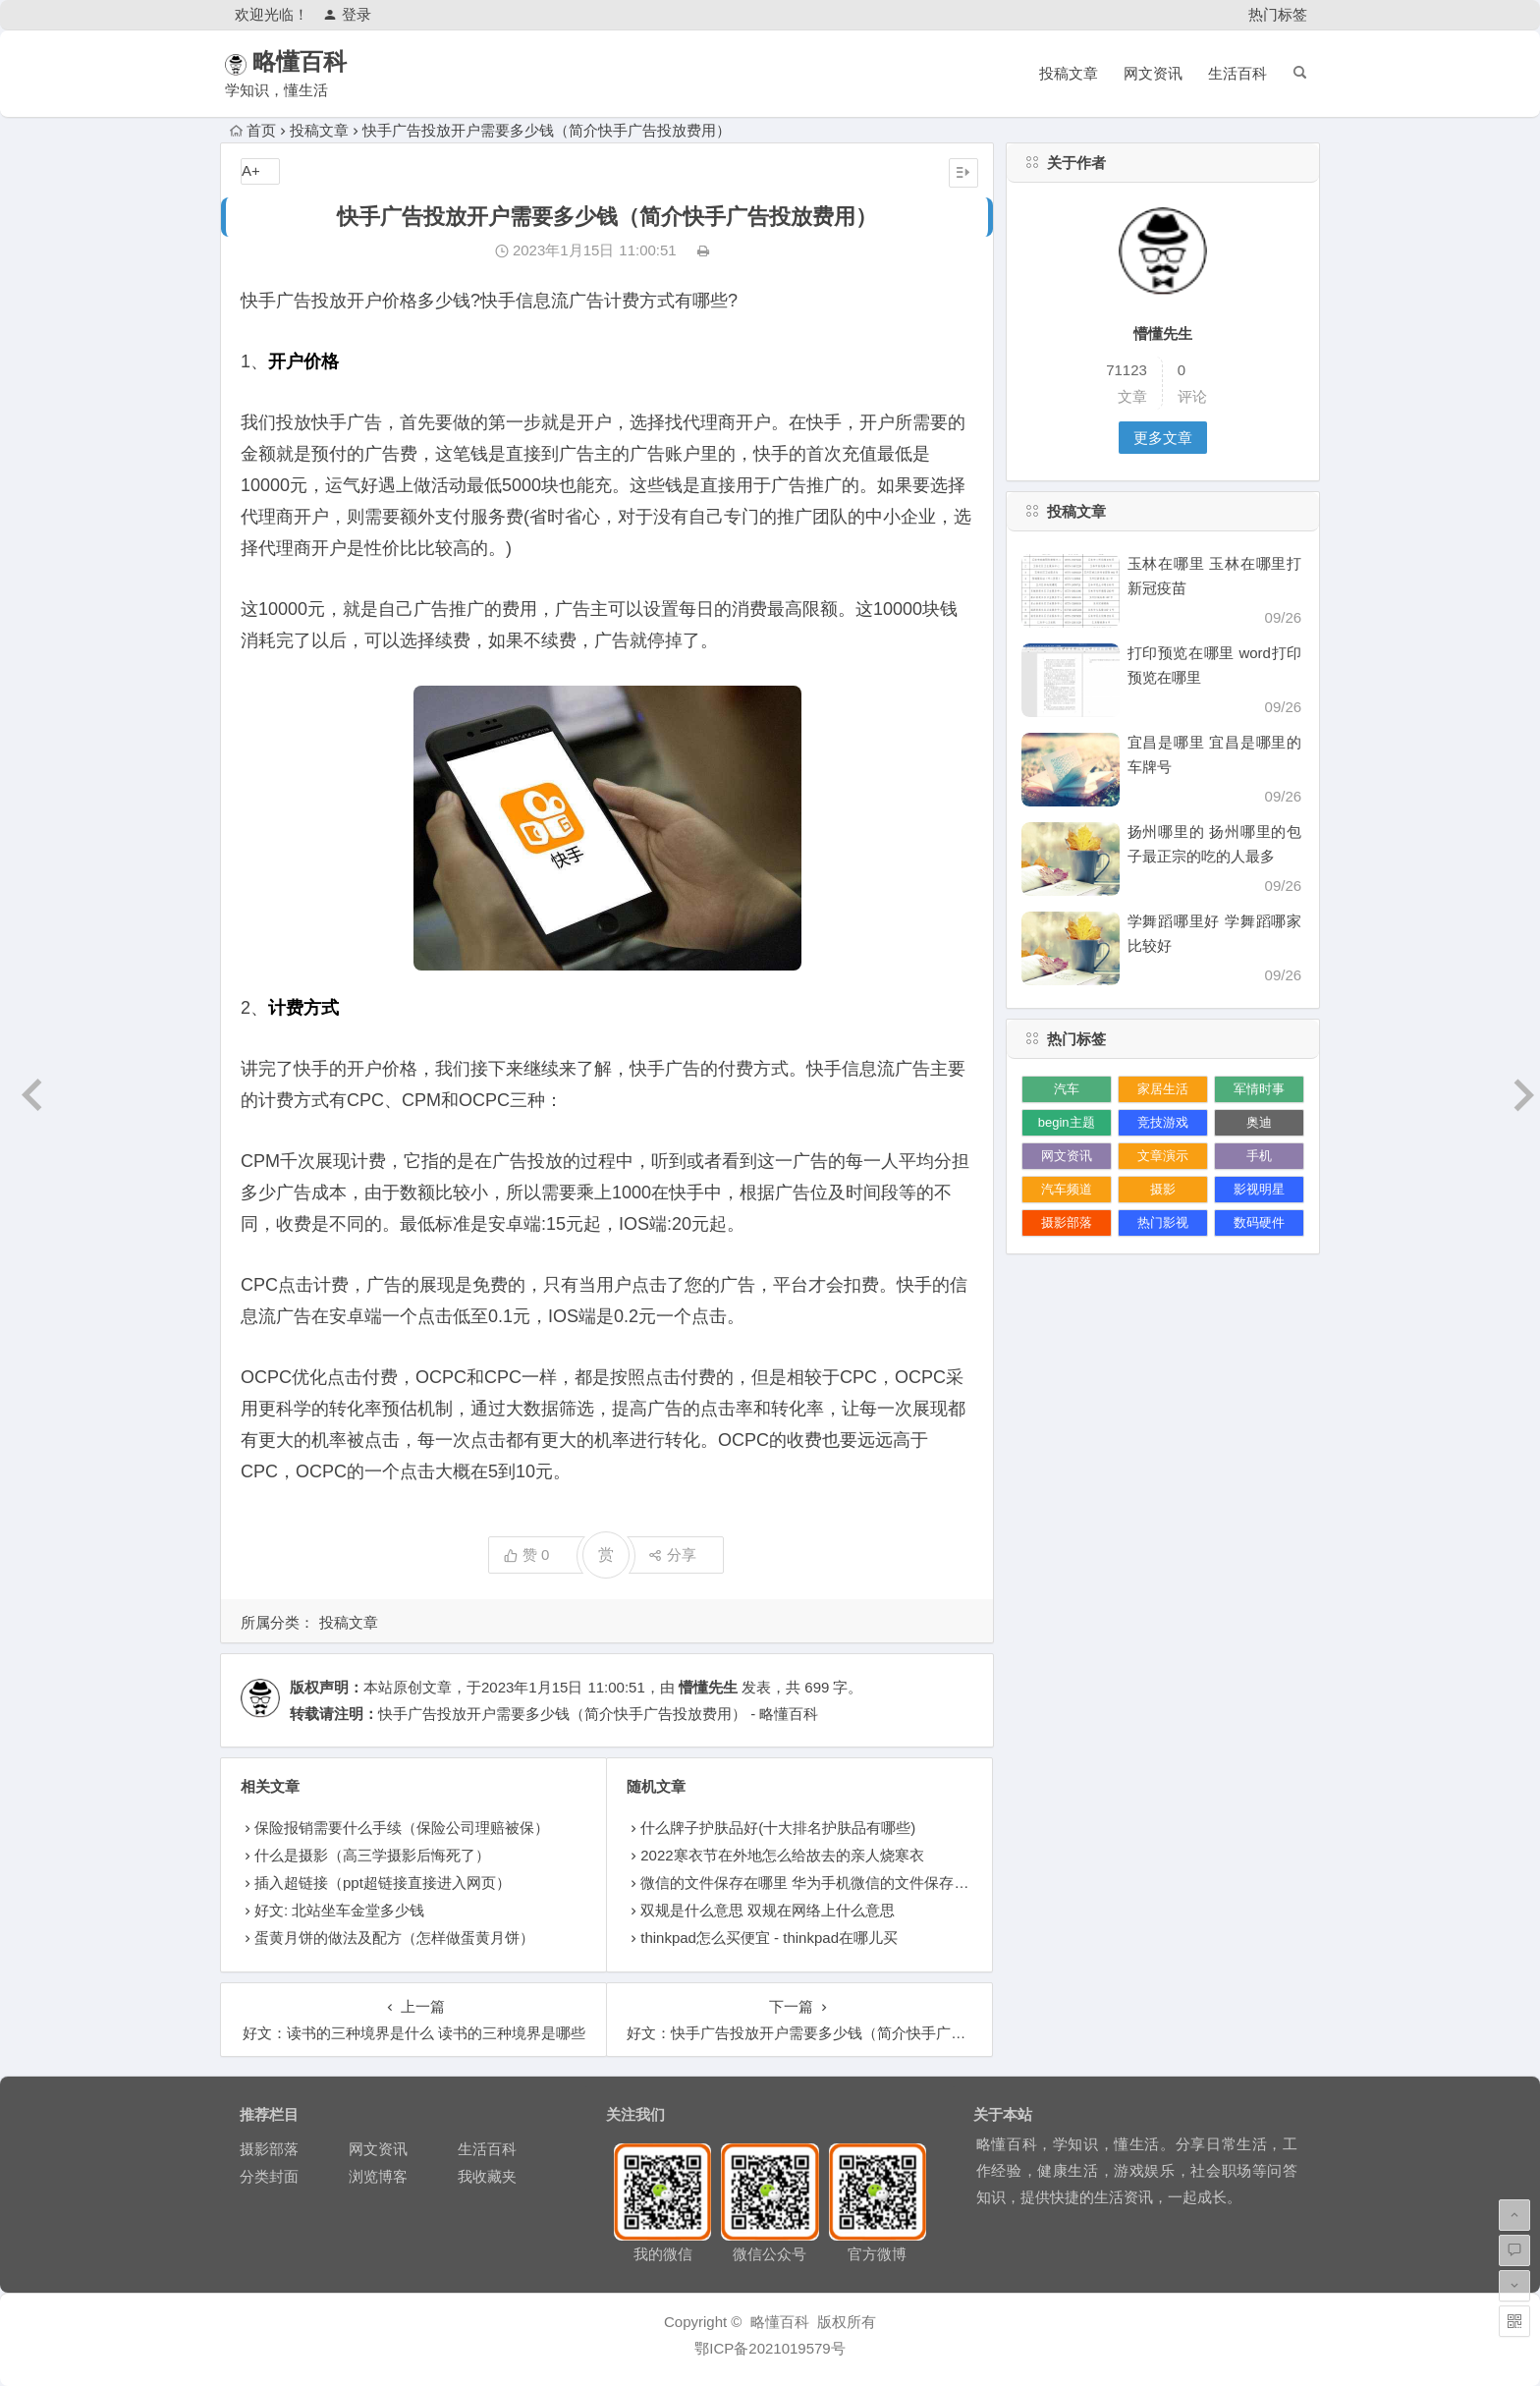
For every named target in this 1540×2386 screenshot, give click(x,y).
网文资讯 (1153, 73)
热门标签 (1277, 14)
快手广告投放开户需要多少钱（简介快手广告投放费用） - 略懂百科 (598, 1713)
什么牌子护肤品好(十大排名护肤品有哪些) (777, 1827)
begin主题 (1066, 1122)
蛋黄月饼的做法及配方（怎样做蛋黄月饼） (394, 1937)
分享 (672, 1554)
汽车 (1066, 1089)
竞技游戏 (1162, 1122)
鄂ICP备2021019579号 (769, 2348)
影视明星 (1259, 1189)
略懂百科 (326, 61)
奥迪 (1259, 1122)
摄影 (1163, 1189)
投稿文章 (1068, 73)
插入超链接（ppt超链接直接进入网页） (382, 1882)
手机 (1259, 1155)
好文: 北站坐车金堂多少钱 (339, 1910)
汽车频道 (1066, 1189)
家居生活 (1162, 1089)
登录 (347, 14)
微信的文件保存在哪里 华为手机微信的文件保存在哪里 (819, 1882)
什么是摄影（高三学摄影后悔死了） (372, 1855)
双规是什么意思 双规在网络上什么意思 (767, 1910)
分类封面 (269, 2176)
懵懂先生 (708, 1687)
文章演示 (1162, 1155)
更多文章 (1162, 437)
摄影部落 (1066, 1222)
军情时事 (1259, 1089)
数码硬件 (1259, 1222)
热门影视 (1162, 1222)
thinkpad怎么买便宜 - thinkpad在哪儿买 (769, 1937)
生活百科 (1237, 73)
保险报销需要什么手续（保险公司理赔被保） (401, 1827)
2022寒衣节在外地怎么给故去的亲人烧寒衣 (781, 1855)
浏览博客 (378, 2176)
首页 (253, 130)
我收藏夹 (487, 2176)
